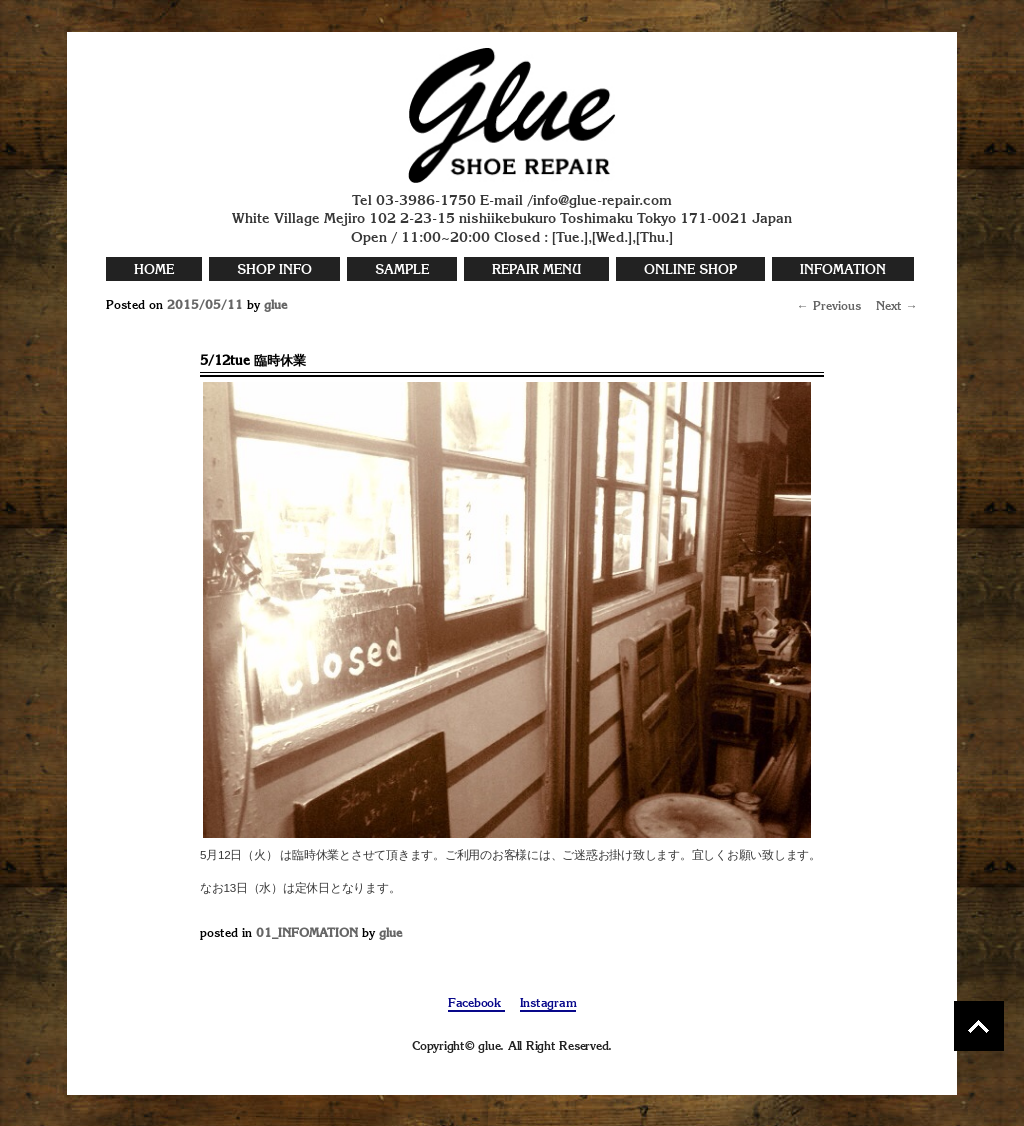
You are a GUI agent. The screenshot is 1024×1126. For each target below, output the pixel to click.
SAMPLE (402, 270)
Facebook (476, 1004)
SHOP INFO (274, 270)
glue (275, 306)
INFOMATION (843, 270)
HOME (154, 270)
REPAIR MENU (536, 270)
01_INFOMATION (307, 934)
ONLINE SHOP (690, 270)
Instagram (548, 1004)
